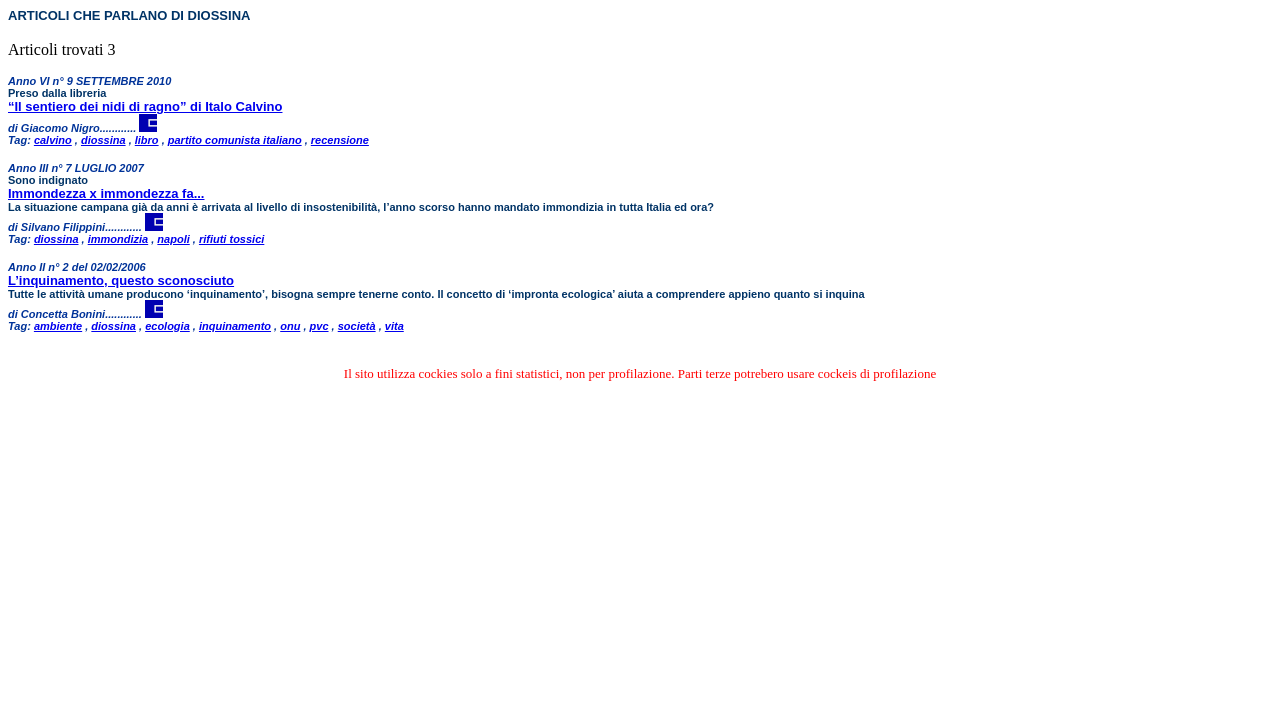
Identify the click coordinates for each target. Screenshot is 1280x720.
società (357, 326)
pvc (319, 326)
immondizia (118, 239)
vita (394, 326)
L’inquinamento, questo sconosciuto (121, 280)
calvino (53, 140)
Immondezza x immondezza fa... (106, 193)
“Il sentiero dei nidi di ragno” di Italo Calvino (145, 106)
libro (147, 140)
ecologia (167, 326)
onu (290, 326)
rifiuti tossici (231, 239)
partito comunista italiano (235, 140)
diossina (103, 140)
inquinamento (235, 326)
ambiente (58, 326)
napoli (173, 239)
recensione (340, 140)
